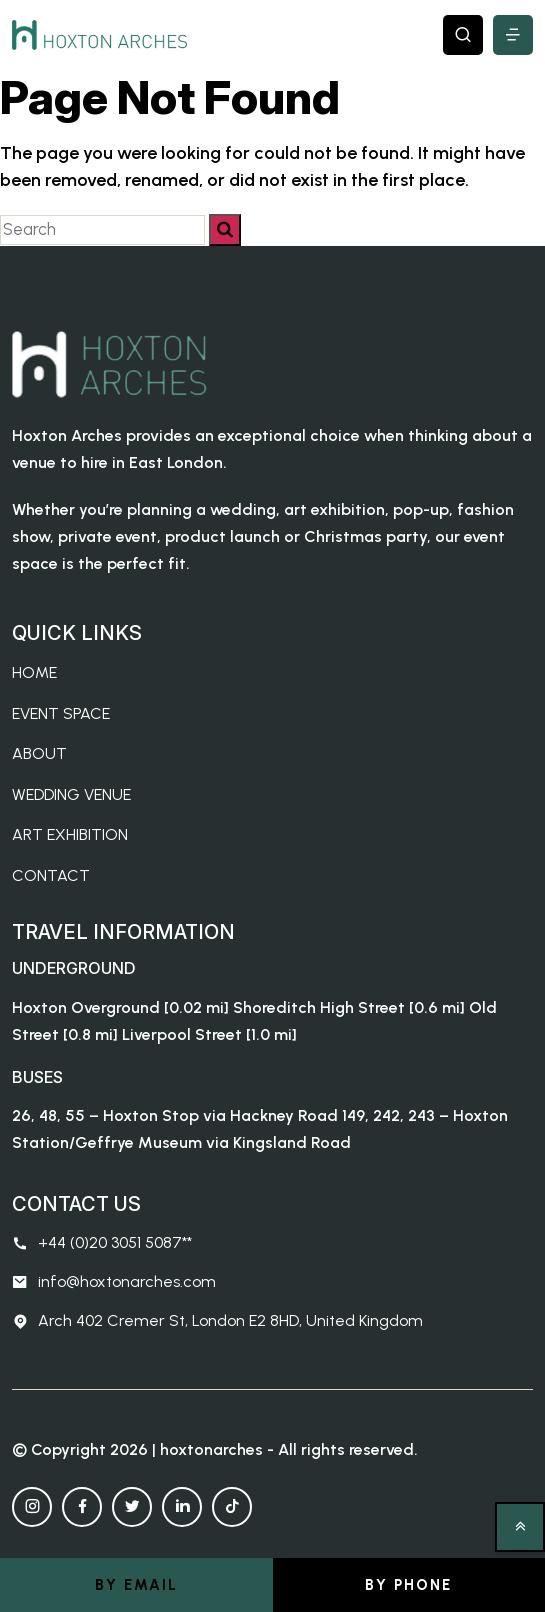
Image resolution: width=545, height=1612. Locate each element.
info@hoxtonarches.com (114, 1282)
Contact (51, 875)
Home (34, 672)
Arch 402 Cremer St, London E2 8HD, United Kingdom (217, 1321)
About (39, 753)
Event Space (61, 713)
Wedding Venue (71, 794)
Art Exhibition (70, 834)
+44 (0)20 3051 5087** (102, 1243)
